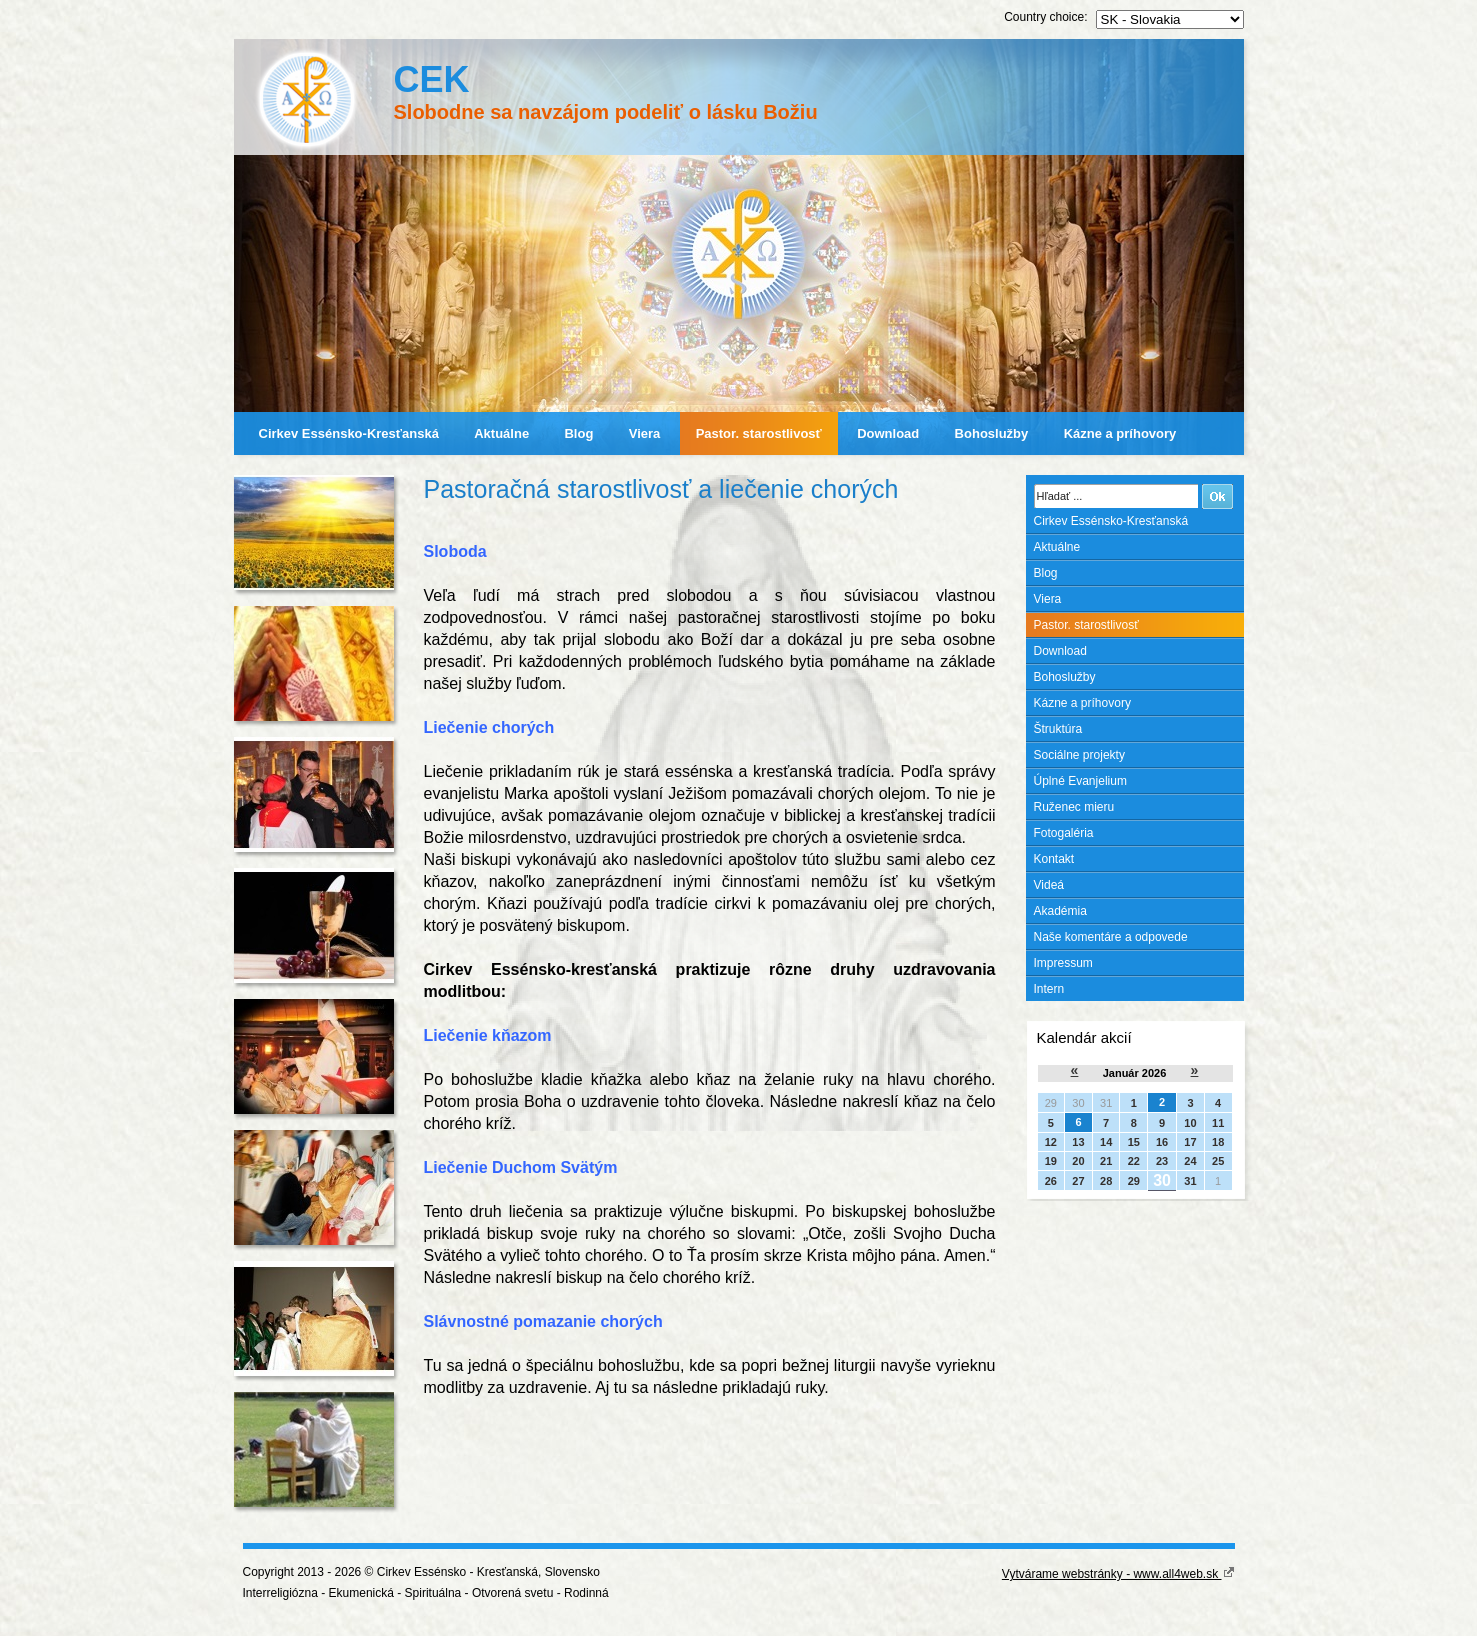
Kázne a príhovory (1120, 433)
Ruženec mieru (1074, 807)
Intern (1049, 989)
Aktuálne (501, 433)
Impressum (1063, 963)
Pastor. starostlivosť (759, 433)
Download (888, 433)
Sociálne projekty (1079, 755)
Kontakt (1054, 859)
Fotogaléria (1064, 833)
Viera (645, 433)
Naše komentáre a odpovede (1111, 937)
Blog (578, 433)
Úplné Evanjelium (1080, 781)
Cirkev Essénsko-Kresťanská (349, 433)
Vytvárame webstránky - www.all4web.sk (1118, 1574)
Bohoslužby (992, 433)
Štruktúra (1058, 729)
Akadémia (1060, 911)
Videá (1049, 885)
